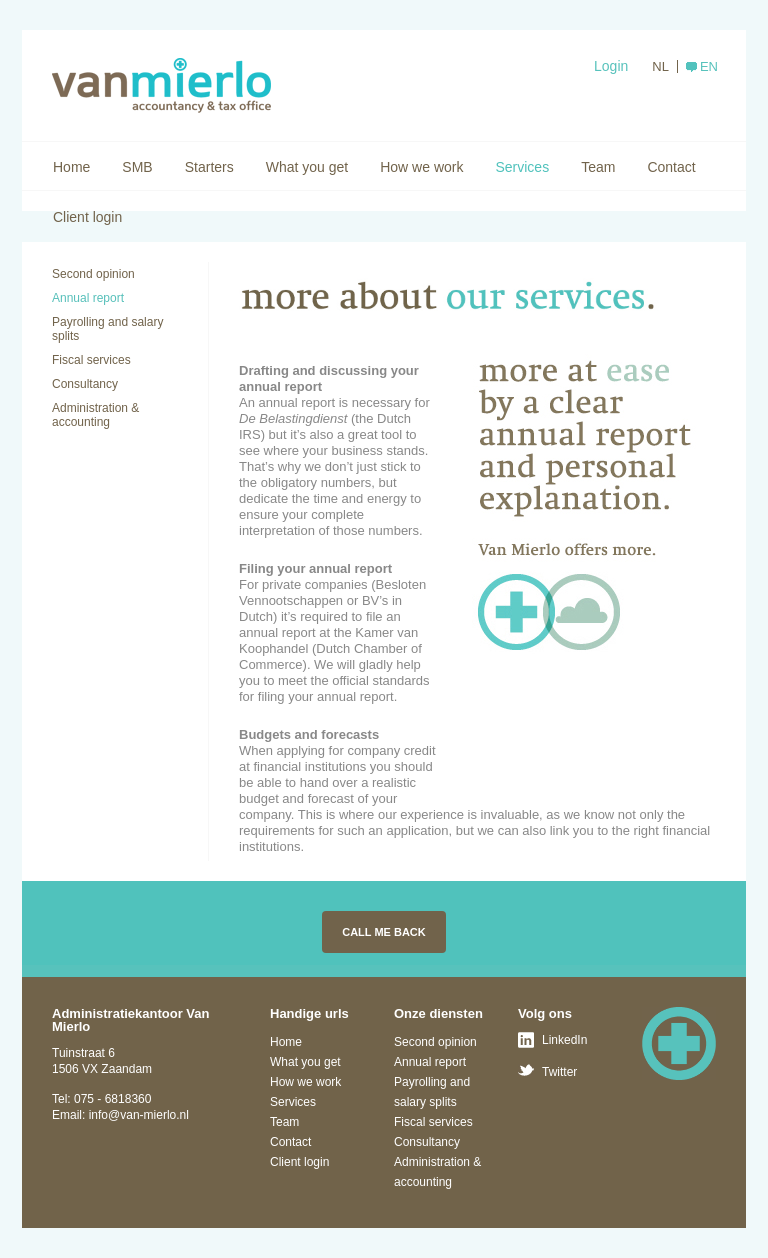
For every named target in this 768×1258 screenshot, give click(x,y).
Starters (209, 167)
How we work (421, 167)
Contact (671, 167)
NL (660, 66)
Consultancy (85, 384)
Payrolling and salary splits (107, 329)
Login (611, 66)
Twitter (559, 1072)
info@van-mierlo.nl (139, 1115)
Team (598, 167)
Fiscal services (91, 360)
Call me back (384, 932)
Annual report (88, 298)
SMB (137, 167)
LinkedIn (564, 1040)
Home (71, 167)
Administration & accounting (95, 415)
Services (522, 167)
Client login (87, 217)
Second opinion (93, 274)
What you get (307, 167)
